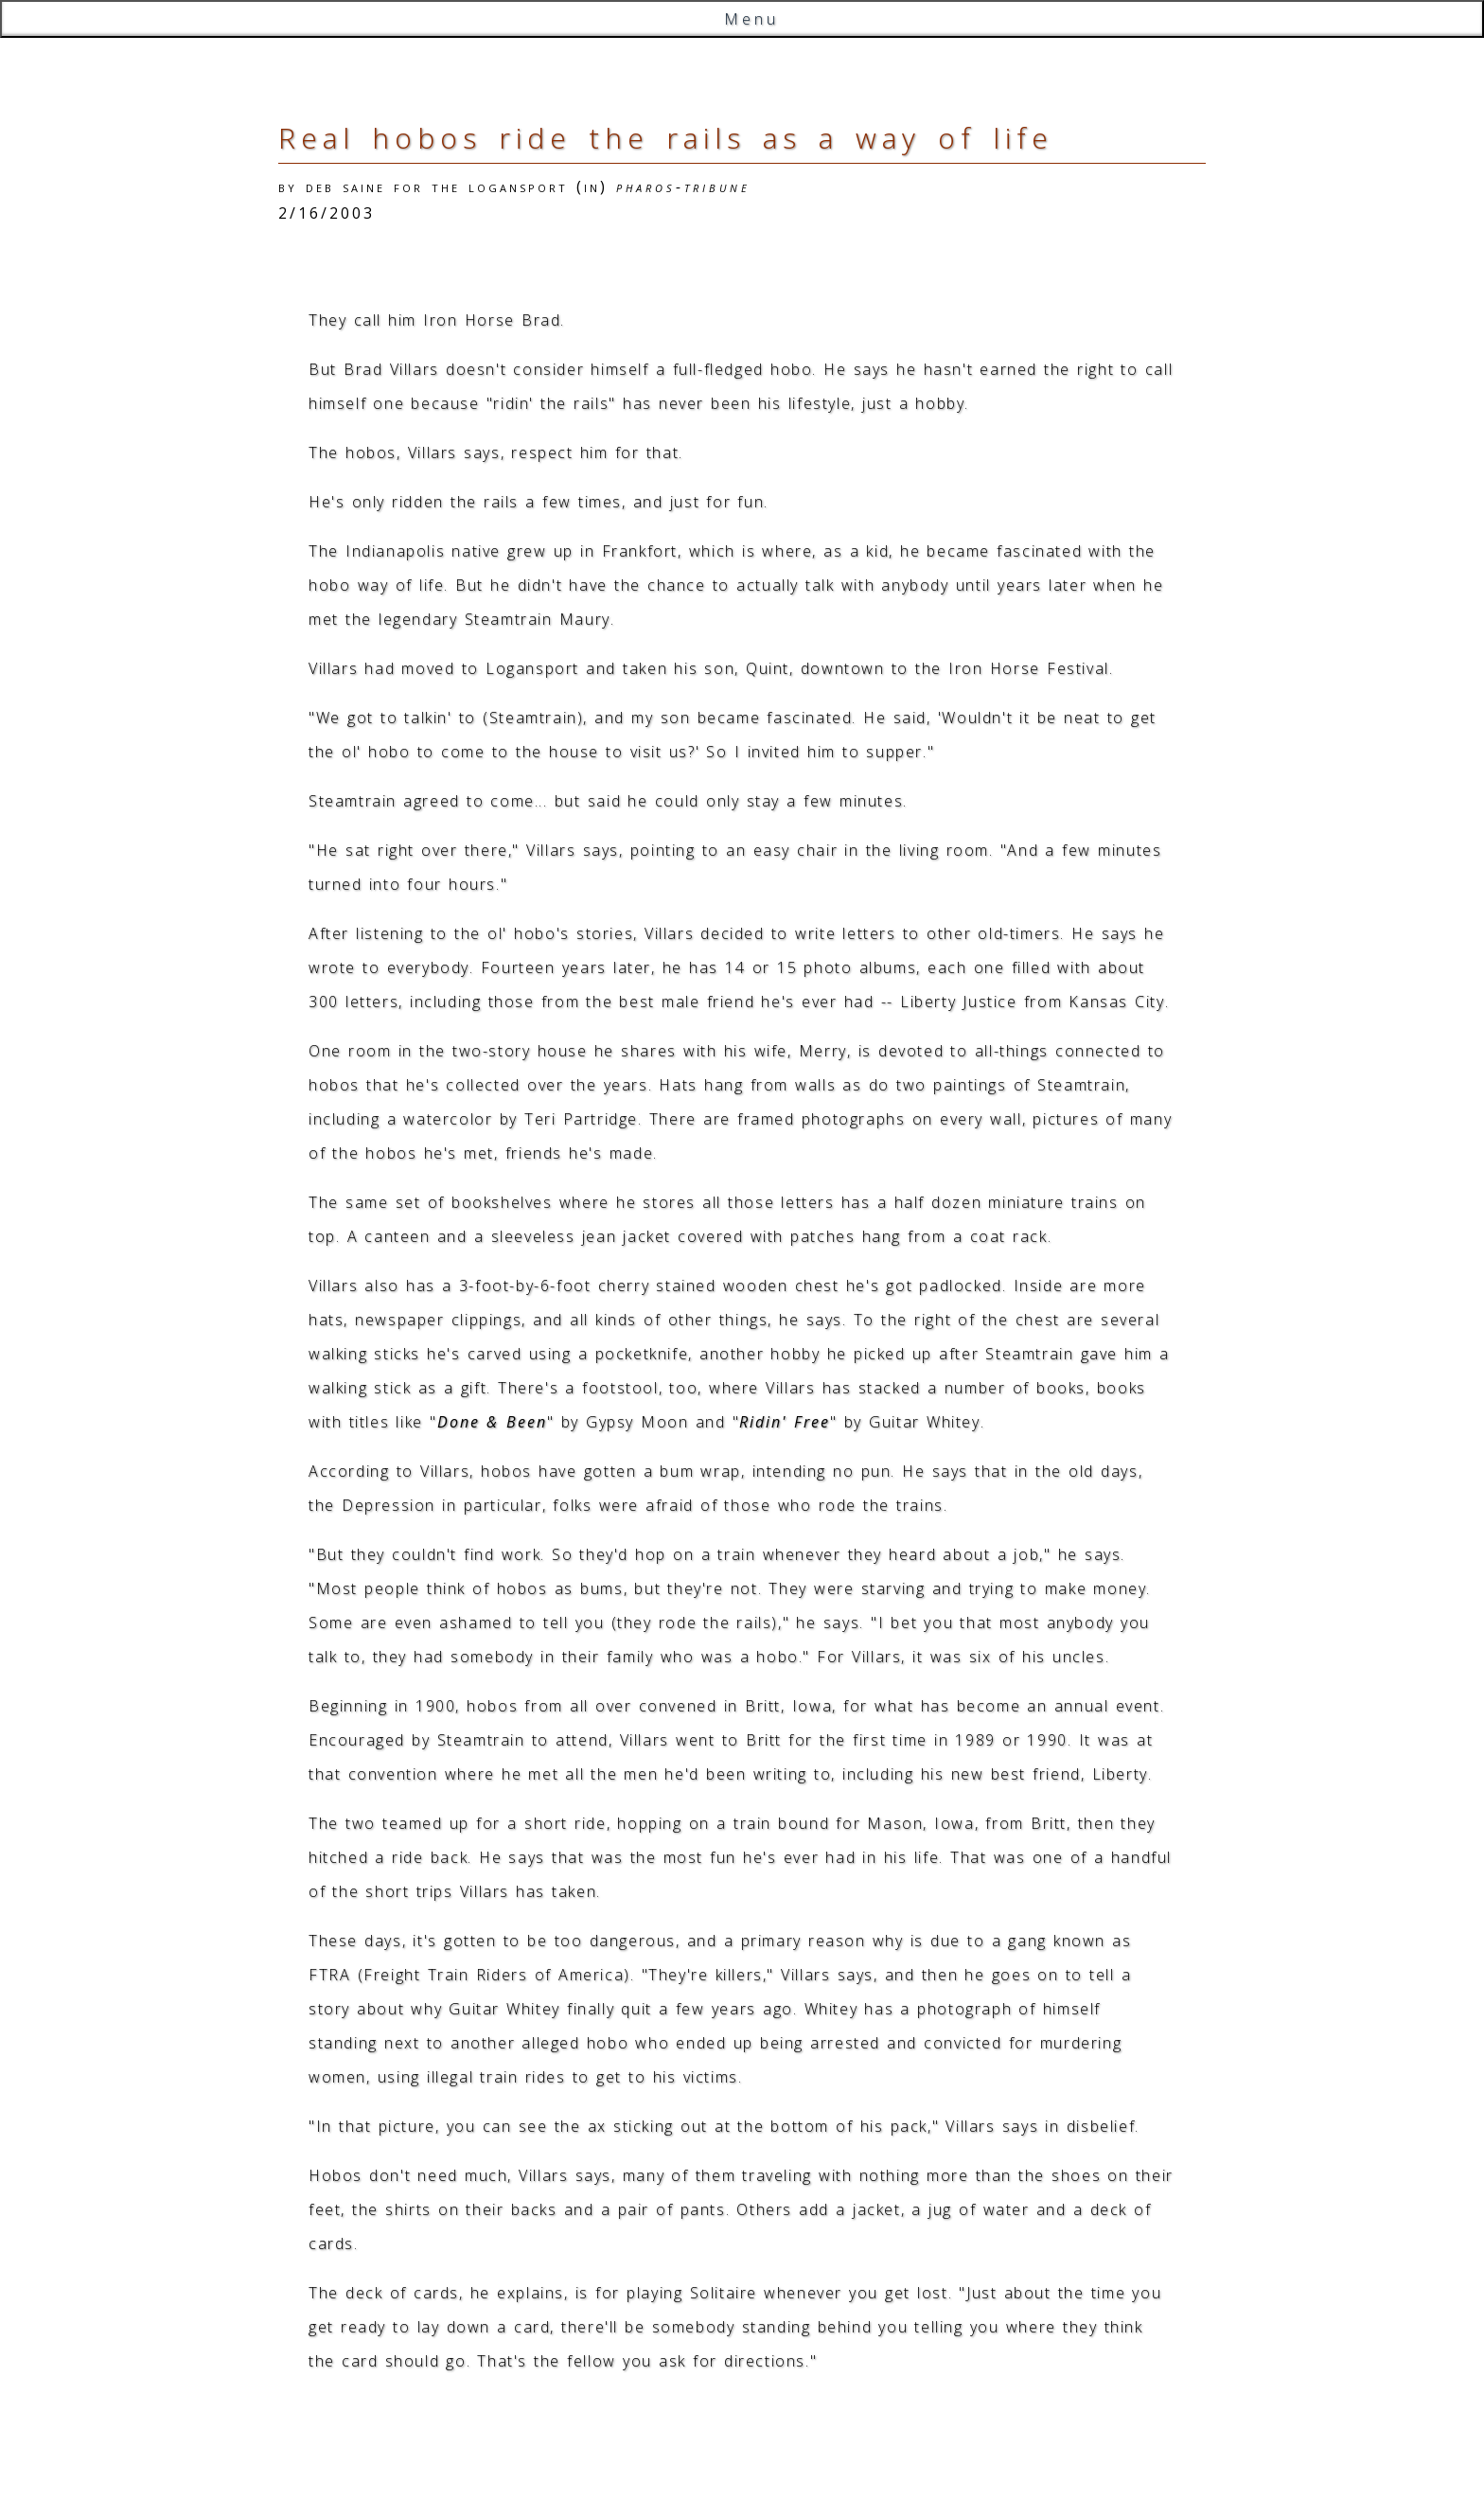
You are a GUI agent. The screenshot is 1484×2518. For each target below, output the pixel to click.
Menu (751, 19)
